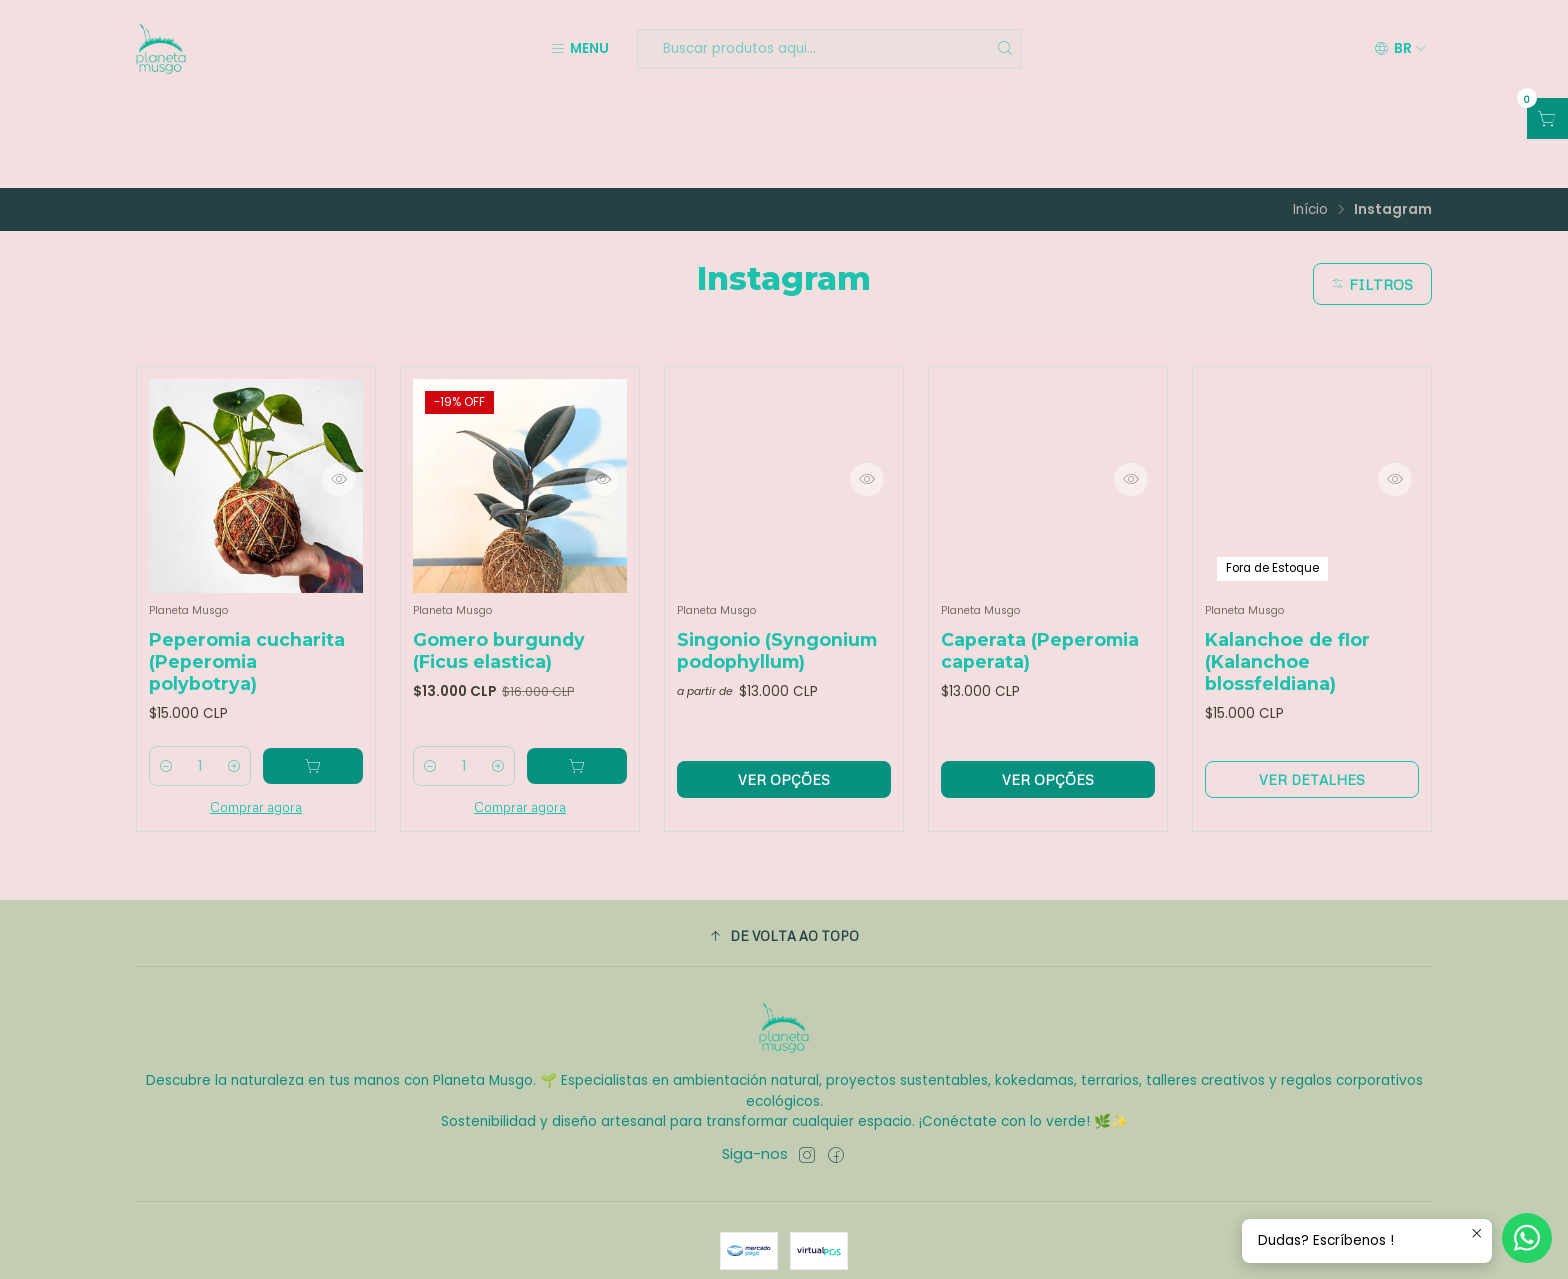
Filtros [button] (1369, 194)
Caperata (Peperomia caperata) (1040, 564)
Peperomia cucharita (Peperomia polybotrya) (247, 575)
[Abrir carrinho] (1547, 118)
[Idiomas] (1400, 49)
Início (1310, 120)
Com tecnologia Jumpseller (882, 1245)
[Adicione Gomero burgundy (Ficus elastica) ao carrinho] (582, 683)
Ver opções (784, 695)
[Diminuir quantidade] (167, 683)
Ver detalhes (1312, 695)
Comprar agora (256, 724)
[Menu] (579, 49)
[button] (784, 853)
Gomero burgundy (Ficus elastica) (499, 564)
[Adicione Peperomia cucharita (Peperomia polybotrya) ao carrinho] (318, 683)
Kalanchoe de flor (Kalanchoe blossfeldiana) (1287, 575)
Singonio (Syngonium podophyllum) (777, 564)
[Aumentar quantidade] (243, 683)
